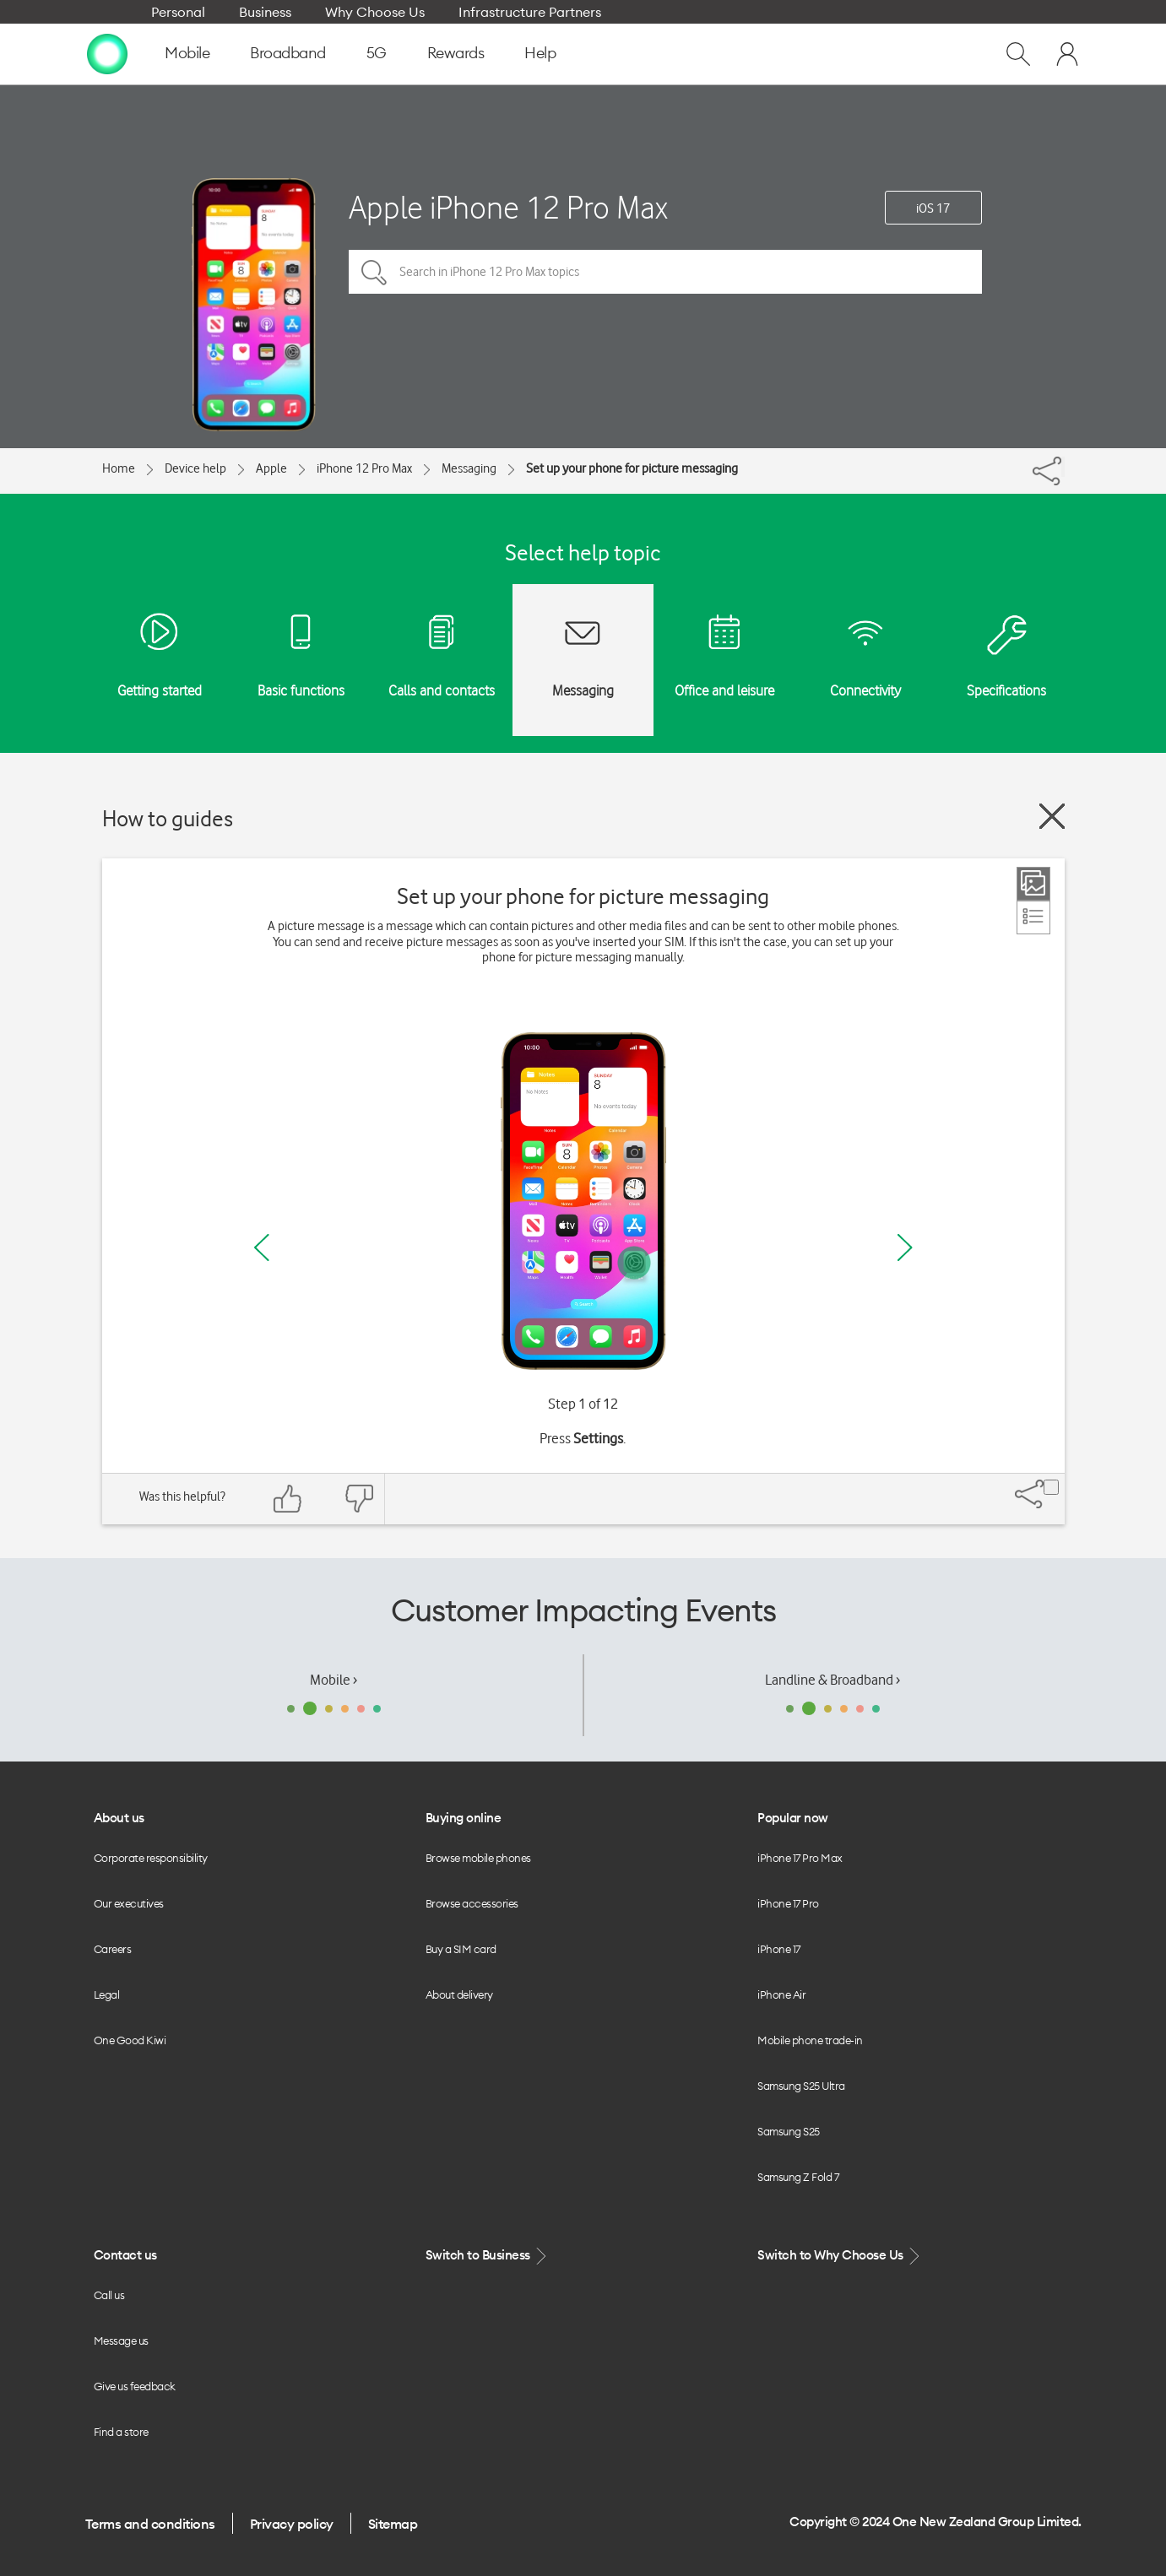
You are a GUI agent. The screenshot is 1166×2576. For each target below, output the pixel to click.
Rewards (456, 52)
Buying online (464, 1818)
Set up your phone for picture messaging (632, 468)
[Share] (1063, 467)
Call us (109, 2295)
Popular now (792, 1818)
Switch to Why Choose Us (840, 2256)
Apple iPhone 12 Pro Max (508, 207)
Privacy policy (292, 2523)
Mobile (187, 52)
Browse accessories (472, 1903)
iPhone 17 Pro (788, 1903)
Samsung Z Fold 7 (797, 2177)
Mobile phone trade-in (810, 2040)
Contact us (125, 2255)
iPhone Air (781, 1994)
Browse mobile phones (478, 1857)
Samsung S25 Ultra (801, 2085)
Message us (121, 2340)
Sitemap (393, 2523)
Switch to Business (488, 2256)
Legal (107, 1994)
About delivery (459, 1994)
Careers (113, 1949)
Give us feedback (135, 2386)
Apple (271, 468)
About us (119, 1818)
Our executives (129, 1903)
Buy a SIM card (461, 1949)
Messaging (469, 468)
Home (118, 468)
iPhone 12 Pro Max (364, 468)
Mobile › (333, 1679)
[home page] (107, 53)
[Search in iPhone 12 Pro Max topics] (665, 272)
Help (540, 52)
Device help (195, 468)
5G (376, 52)
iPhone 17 (778, 1949)
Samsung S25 (788, 2131)
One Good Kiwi (130, 2040)
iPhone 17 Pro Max (800, 1857)
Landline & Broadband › (832, 1679)
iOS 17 (933, 208)
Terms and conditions (150, 2523)
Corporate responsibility (151, 1857)
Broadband (288, 52)
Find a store (121, 2431)
